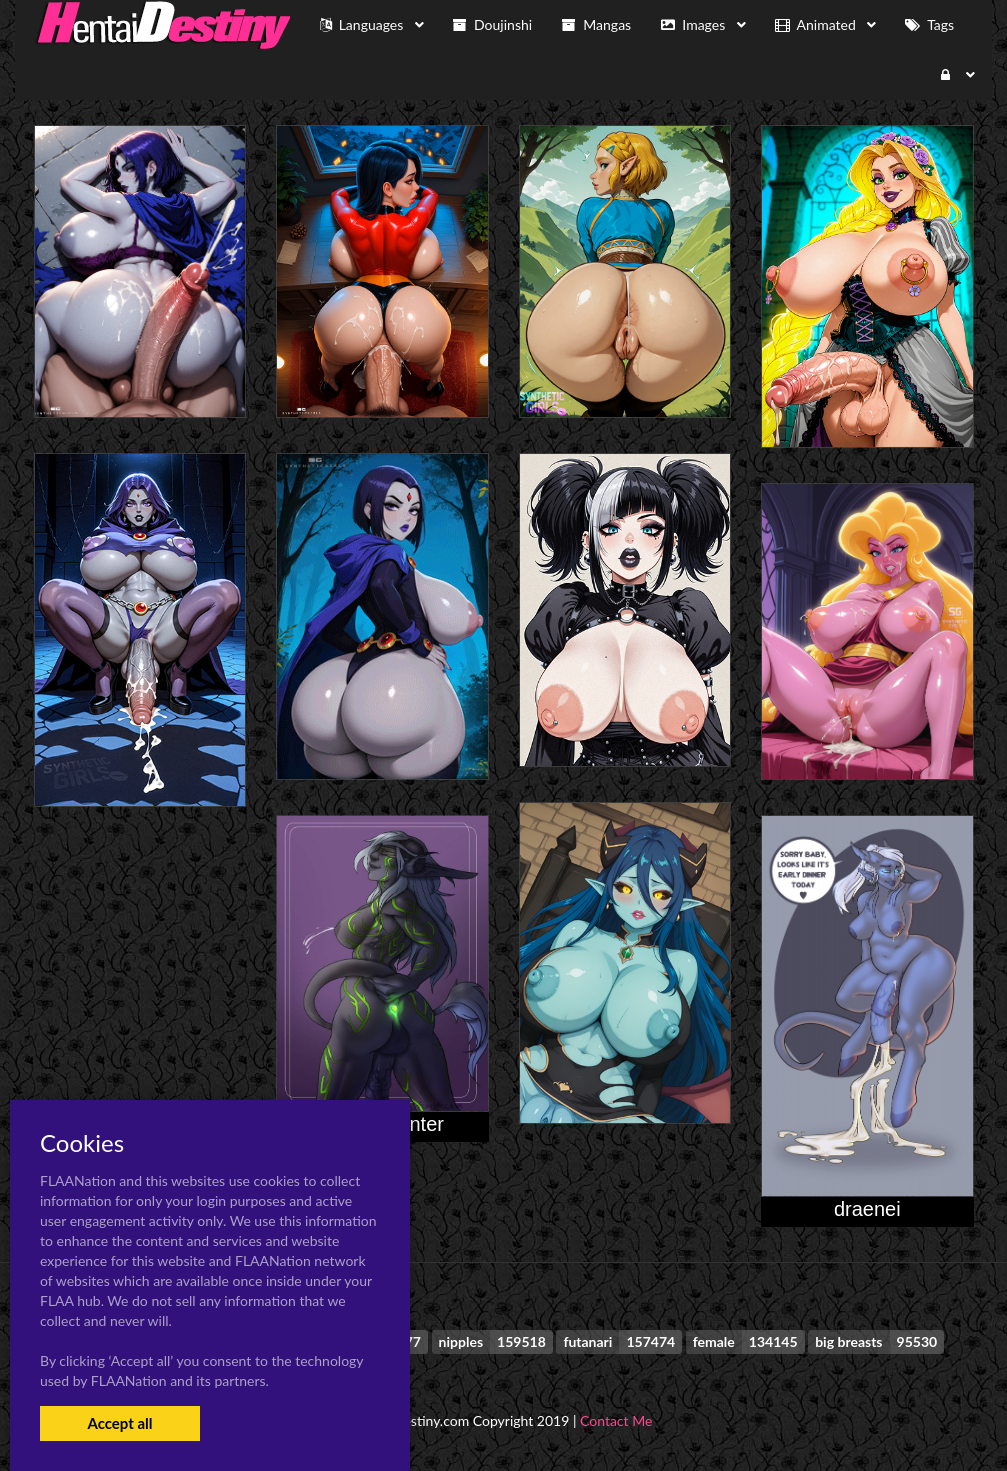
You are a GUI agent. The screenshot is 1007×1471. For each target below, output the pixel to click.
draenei (867, 1209)
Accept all (119, 1423)
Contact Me (616, 1420)
